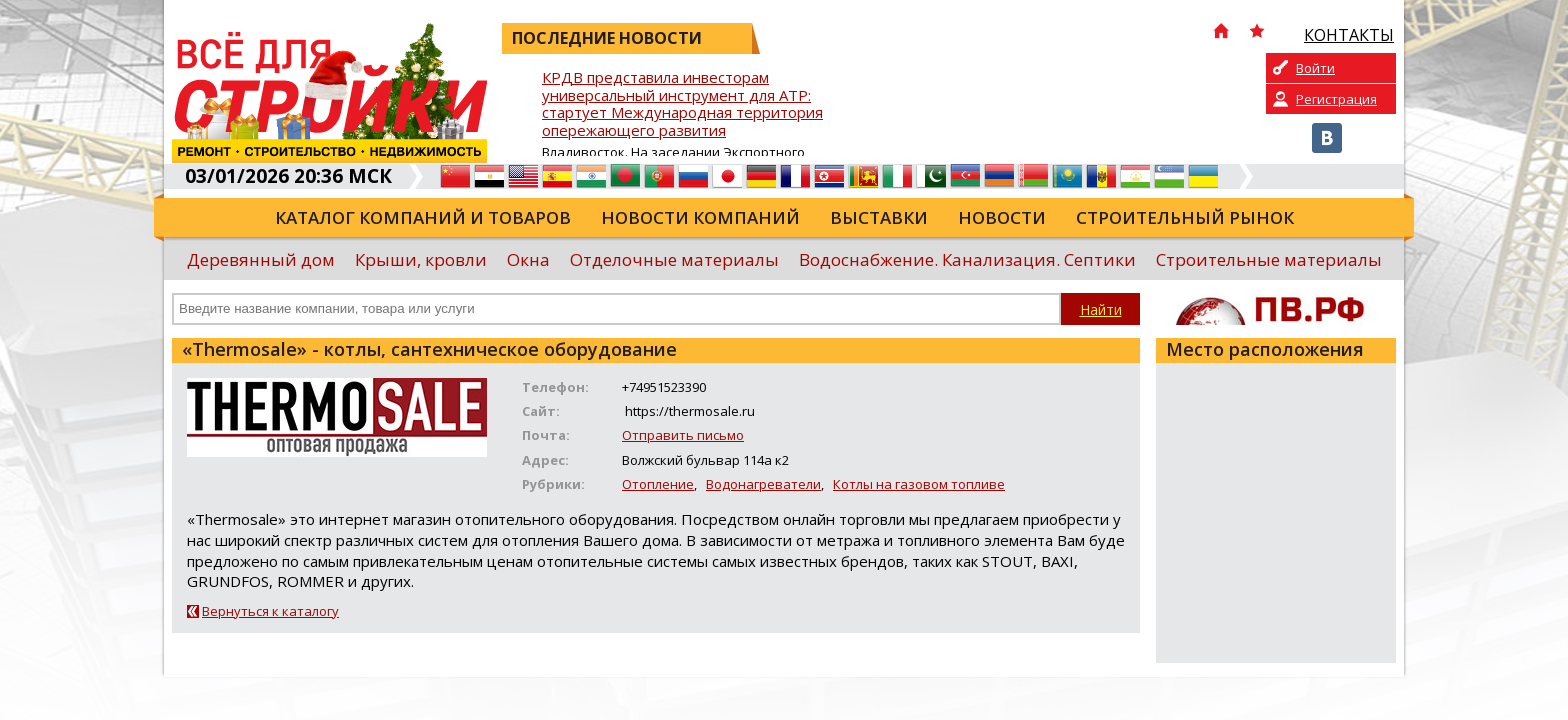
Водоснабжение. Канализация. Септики (967, 259)
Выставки (879, 217)
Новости (1002, 217)
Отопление (658, 484)
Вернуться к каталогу (270, 611)
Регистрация (1336, 99)
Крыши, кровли (421, 259)
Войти (1315, 68)
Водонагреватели (763, 484)
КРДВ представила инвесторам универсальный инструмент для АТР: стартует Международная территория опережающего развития (682, 104)
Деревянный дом (261, 259)
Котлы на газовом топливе (919, 484)
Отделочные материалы (674, 259)
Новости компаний (700, 217)
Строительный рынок (1185, 217)
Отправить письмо (683, 435)
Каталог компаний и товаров (423, 217)
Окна (528, 259)
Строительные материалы (1269, 259)
